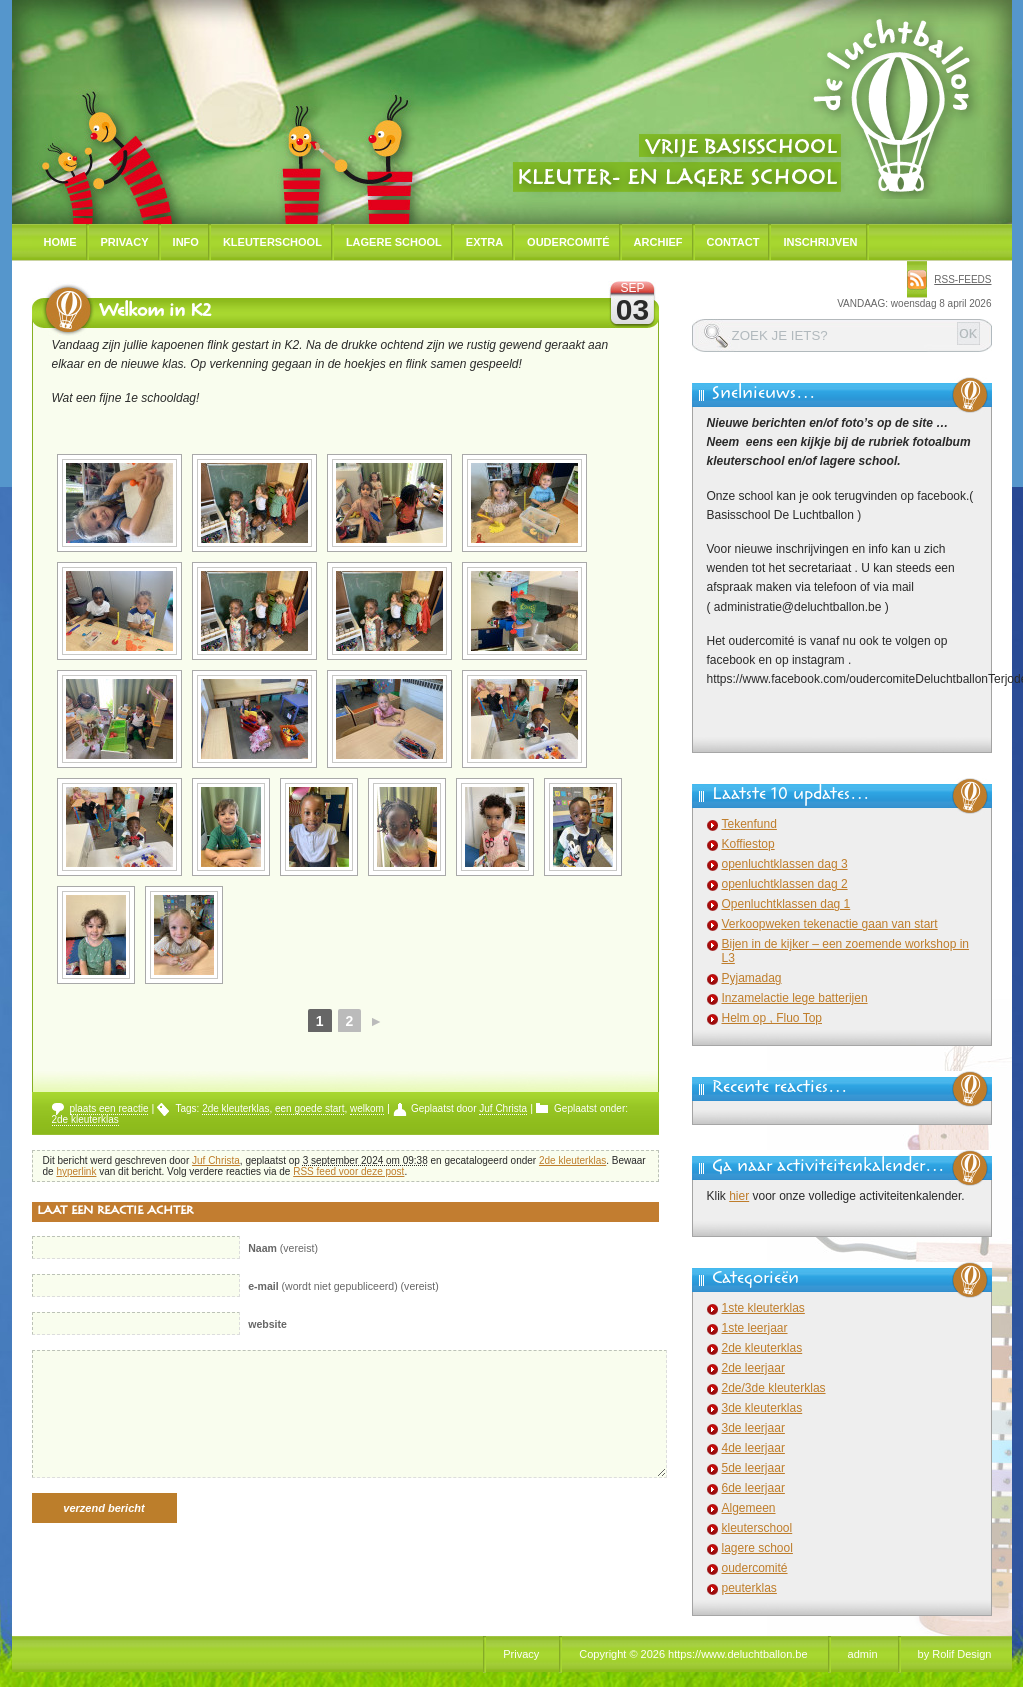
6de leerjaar (753, 1488)
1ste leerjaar (755, 1328)
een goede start (310, 1108)
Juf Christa (503, 1108)
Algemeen (749, 1508)
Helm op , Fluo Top (772, 1018)
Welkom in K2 (155, 313)
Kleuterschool (272, 242)
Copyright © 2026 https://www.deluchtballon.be (693, 1654)
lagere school (757, 1548)
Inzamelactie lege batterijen (795, 998)
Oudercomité (568, 242)
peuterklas (749, 1588)
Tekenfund (749, 824)
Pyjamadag (752, 978)
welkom (367, 1108)
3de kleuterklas (762, 1408)
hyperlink (76, 1171)
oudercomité (755, 1568)
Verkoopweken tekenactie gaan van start (830, 924)
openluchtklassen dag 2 (785, 884)
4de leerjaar (753, 1448)
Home (60, 242)
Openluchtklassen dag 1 (786, 904)
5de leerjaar (753, 1468)
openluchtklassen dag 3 (785, 864)
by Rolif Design (955, 1654)
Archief (658, 242)
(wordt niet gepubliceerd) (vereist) (343, 1286)
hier (739, 1196)
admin (863, 1654)
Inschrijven (820, 242)
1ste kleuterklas (763, 1308)
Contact (733, 242)
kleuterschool (757, 1528)
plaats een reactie (109, 1108)
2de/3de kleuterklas (774, 1388)
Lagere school (394, 242)
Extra (484, 242)
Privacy (125, 242)
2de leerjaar (753, 1368)
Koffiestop (748, 844)
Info (186, 242)
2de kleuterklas (235, 1108)
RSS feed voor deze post (348, 1171)
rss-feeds (962, 279)
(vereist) (283, 1248)
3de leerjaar (753, 1428)
